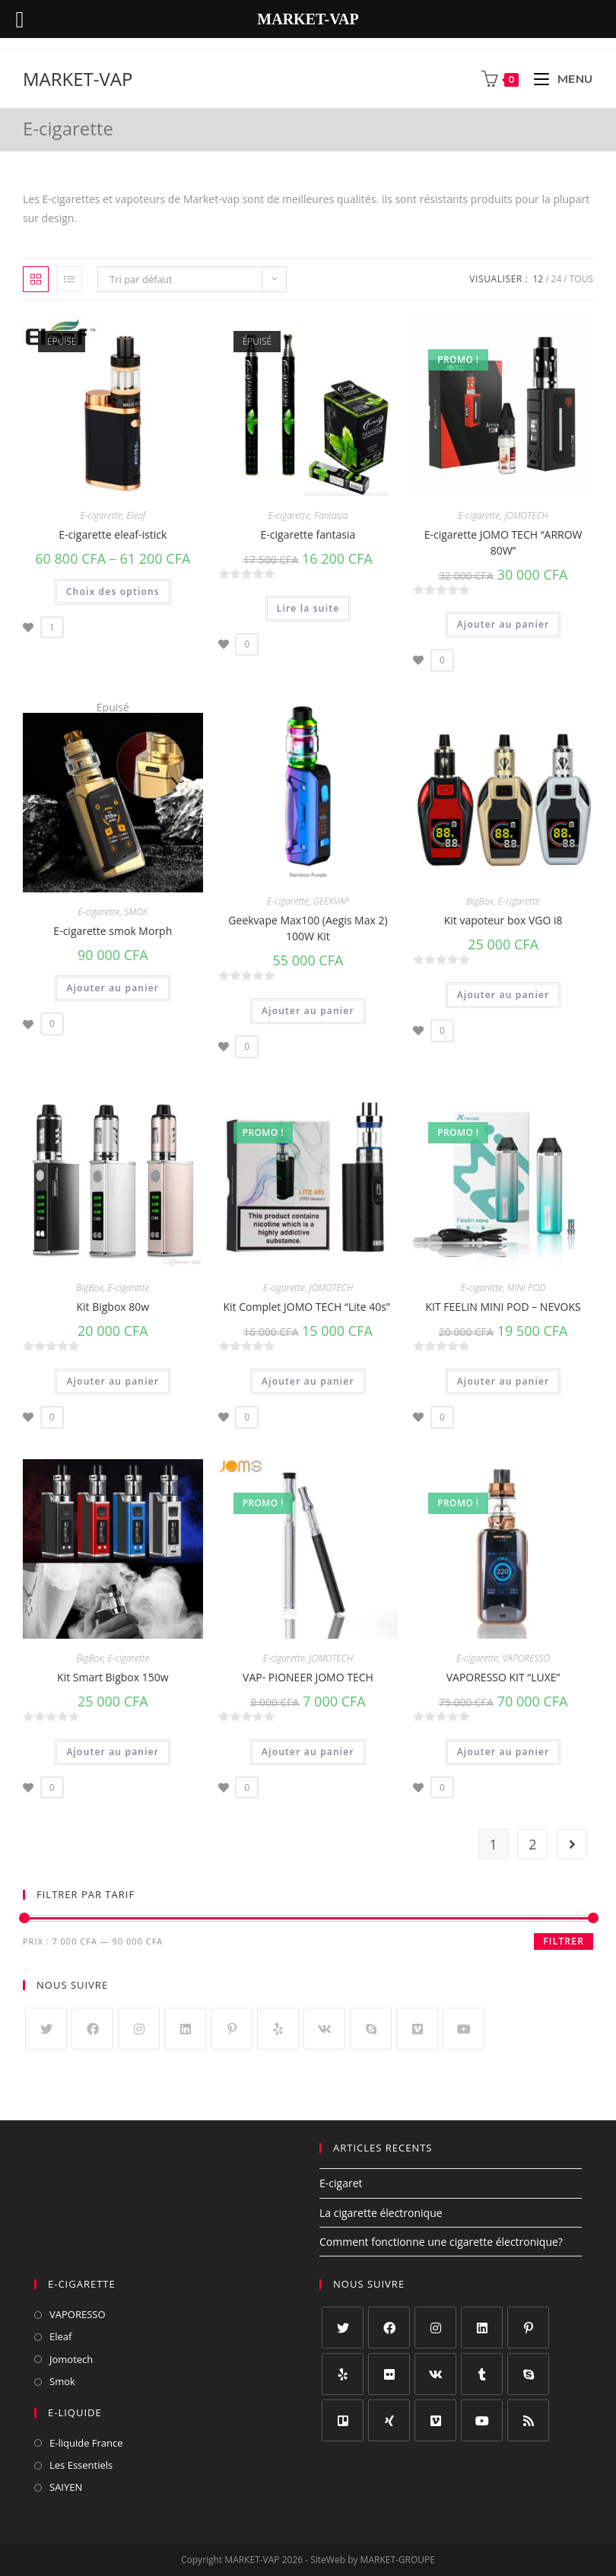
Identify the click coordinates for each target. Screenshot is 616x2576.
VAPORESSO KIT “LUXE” (503, 1677)
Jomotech (71, 2359)
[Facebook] (92, 2029)
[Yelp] (278, 2029)
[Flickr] (389, 2374)
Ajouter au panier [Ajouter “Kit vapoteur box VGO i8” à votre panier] (503, 994)
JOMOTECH (526, 515)
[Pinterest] (231, 2029)
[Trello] (343, 2420)
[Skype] (371, 2029)
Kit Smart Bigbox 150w (113, 1677)
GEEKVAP (331, 901)
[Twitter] (46, 2029)
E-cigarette (101, 515)
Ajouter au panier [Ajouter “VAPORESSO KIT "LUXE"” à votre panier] (503, 1751)
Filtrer (563, 1941)
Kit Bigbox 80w (112, 1306)
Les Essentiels (81, 2465)
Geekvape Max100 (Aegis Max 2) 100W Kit (307, 928)
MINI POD (526, 1287)
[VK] (324, 2029)
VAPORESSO (526, 1658)
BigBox (480, 901)
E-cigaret (340, 2183)
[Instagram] (139, 2029)
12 (537, 278)
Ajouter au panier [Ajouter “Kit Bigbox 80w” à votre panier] (112, 1381)
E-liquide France (86, 2443)
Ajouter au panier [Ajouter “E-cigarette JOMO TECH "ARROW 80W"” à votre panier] (503, 624)
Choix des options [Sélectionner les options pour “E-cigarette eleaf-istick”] (113, 591)
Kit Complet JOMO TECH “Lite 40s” (307, 1306)
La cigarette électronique (381, 2213)
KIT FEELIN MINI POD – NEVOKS (503, 1306)
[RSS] (528, 2420)
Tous (581, 278)
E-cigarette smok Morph (112, 931)
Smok (62, 2381)
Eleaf (135, 515)
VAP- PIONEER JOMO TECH (308, 1677)
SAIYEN (65, 2487)
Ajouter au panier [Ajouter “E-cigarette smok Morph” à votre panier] (112, 987)
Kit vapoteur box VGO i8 (503, 920)
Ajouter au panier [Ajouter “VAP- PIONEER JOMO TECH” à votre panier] (308, 1751)
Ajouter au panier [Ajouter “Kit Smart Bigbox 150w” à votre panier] (112, 1751)
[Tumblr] (482, 2374)
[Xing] (389, 2420)
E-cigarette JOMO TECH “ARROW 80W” (503, 542)
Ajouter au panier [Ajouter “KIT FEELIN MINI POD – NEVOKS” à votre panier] (503, 1381)
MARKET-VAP (77, 78)
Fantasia (331, 515)
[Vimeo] (417, 2029)
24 (556, 278)
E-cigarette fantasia (308, 534)
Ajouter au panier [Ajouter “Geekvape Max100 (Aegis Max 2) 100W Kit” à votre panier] (308, 1010)
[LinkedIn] (185, 2029)
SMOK (136, 911)
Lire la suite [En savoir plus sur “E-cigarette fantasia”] (308, 608)
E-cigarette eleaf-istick (113, 534)
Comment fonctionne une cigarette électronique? (441, 2241)
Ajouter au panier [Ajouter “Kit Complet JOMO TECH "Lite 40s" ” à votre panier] (308, 1381)
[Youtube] (463, 2029)
